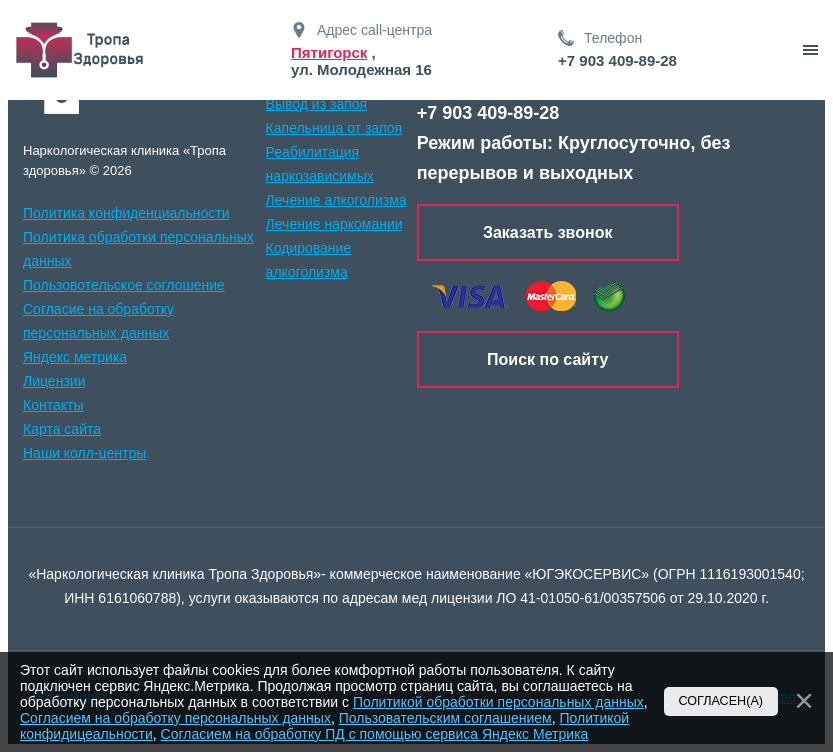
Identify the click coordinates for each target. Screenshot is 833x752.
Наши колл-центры (84, 453)
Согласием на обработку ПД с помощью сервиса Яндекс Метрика (375, 734)
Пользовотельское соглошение (124, 285)
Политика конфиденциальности (126, 213)
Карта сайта (62, 429)
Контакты (53, 405)
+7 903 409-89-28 (617, 60)
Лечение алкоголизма (336, 200)
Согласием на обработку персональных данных (175, 718)
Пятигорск (329, 52)
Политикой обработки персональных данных (498, 702)
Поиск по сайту (547, 359)
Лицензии (54, 381)
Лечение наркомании (334, 224)
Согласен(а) (721, 701)
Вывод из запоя (317, 104)
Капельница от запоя (334, 128)
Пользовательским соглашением (445, 718)
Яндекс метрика (75, 357)
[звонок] (810, 50)
